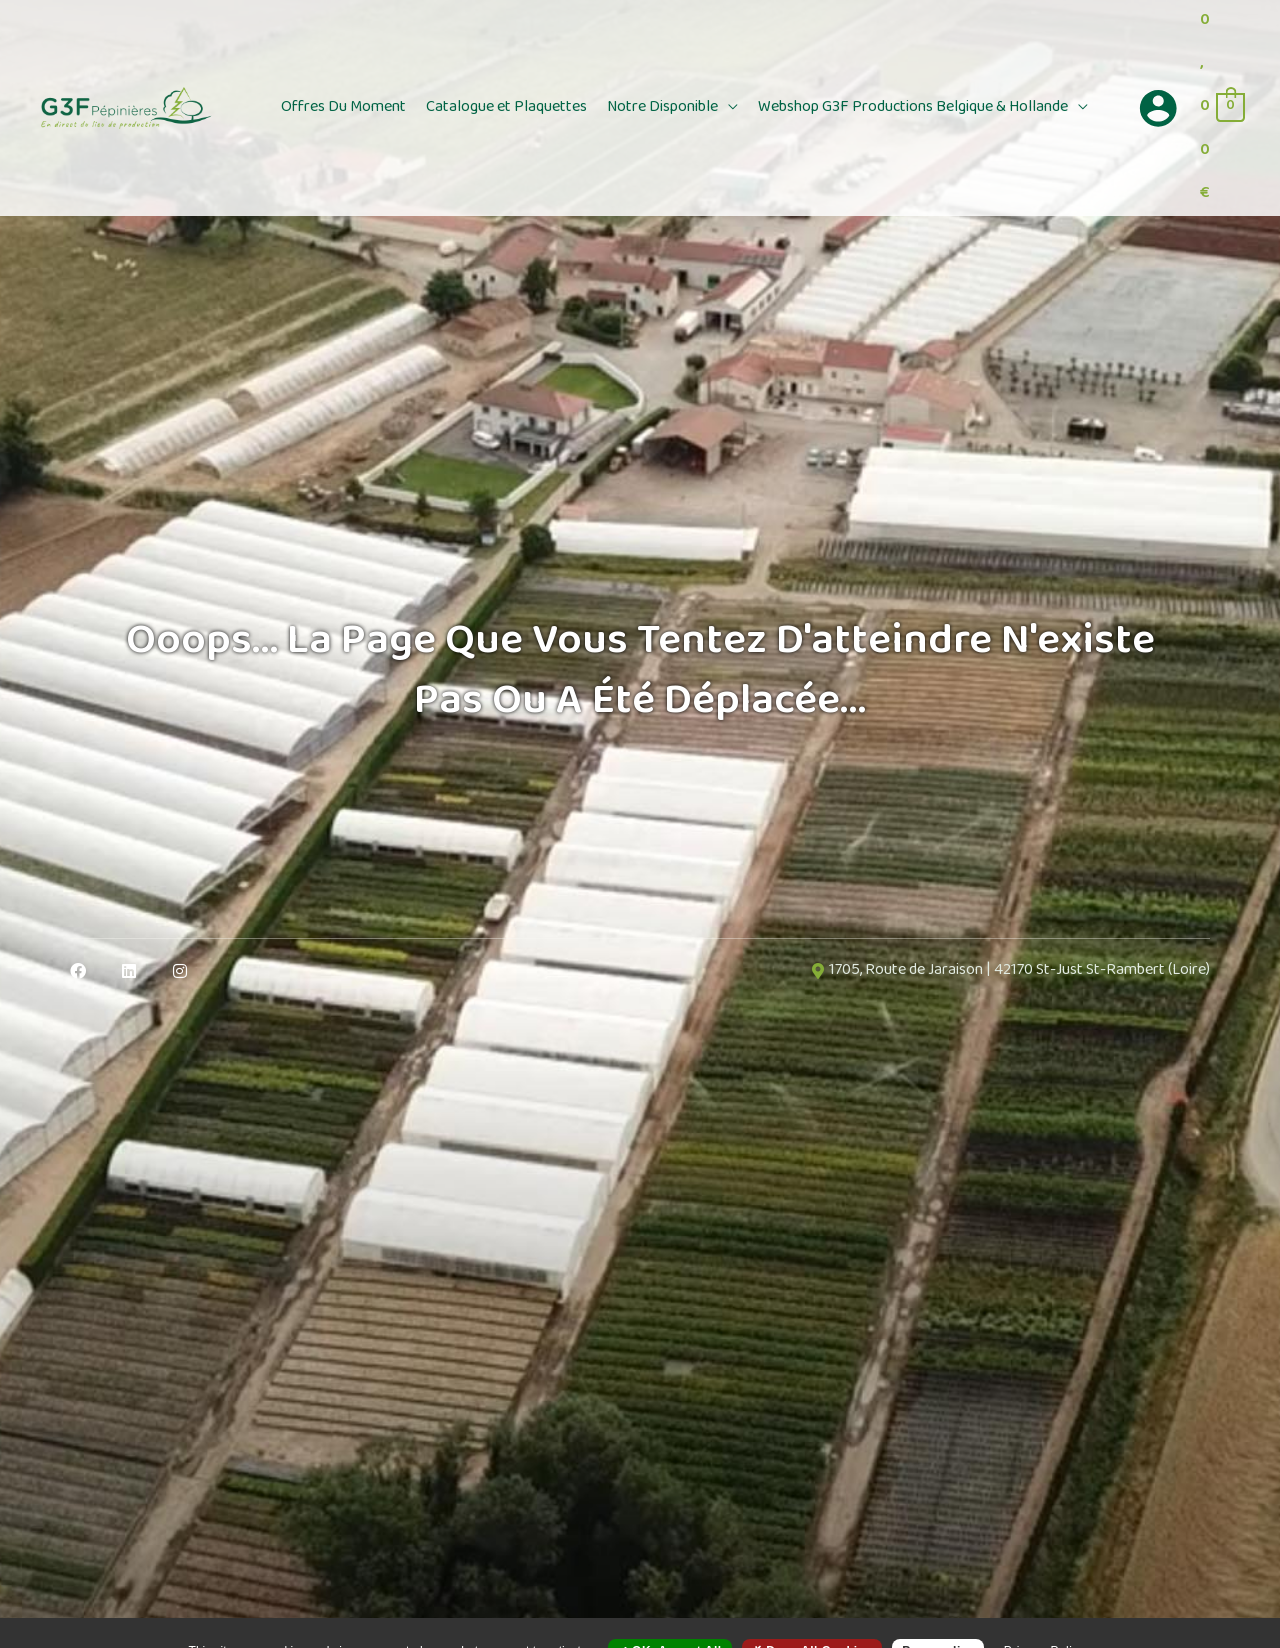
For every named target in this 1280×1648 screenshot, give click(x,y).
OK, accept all (670, 1615)
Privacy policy (1045, 1615)
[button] (728, 108)
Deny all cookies (812, 1615)
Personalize (938, 1615)
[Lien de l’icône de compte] (1158, 108)
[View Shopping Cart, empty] (1221, 108)
